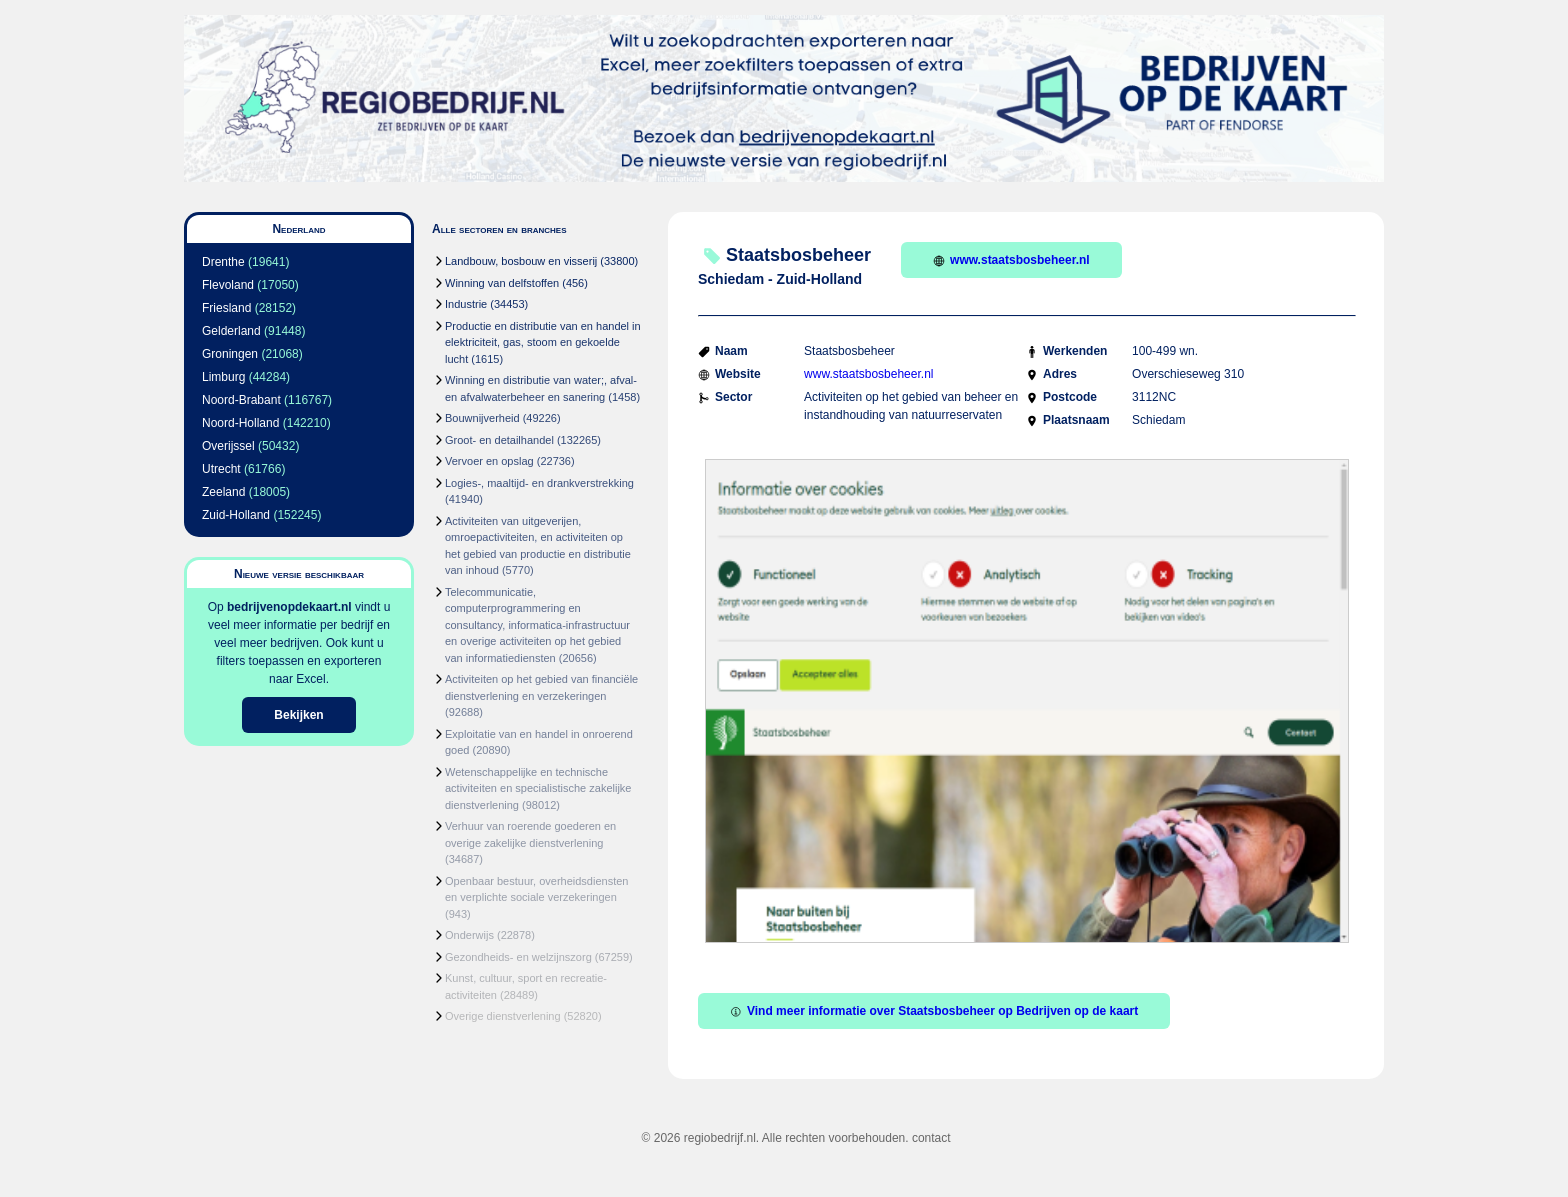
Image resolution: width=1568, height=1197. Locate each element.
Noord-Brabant (241, 400)
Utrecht (221, 469)
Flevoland (228, 285)
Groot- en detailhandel (499, 440)
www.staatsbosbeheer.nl (1011, 260)
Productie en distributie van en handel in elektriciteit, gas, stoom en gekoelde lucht (543, 342)
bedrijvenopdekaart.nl (289, 607)
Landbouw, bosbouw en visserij (521, 261)
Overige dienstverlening (503, 1016)
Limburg (223, 377)
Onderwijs (469, 935)
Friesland (226, 308)
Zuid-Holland (236, 515)
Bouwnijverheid (482, 418)
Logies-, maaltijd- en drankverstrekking (539, 483)
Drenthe (223, 262)
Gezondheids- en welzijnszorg (518, 957)
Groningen (230, 354)
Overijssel (228, 446)
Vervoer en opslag (489, 461)
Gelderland (231, 331)
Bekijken (298, 715)
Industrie (466, 304)
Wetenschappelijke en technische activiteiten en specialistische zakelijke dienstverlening (538, 788)
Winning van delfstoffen (502, 283)
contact (931, 1138)
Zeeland (223, 492)
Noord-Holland (240, 423)
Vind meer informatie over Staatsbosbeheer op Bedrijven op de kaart (934, 1011)
